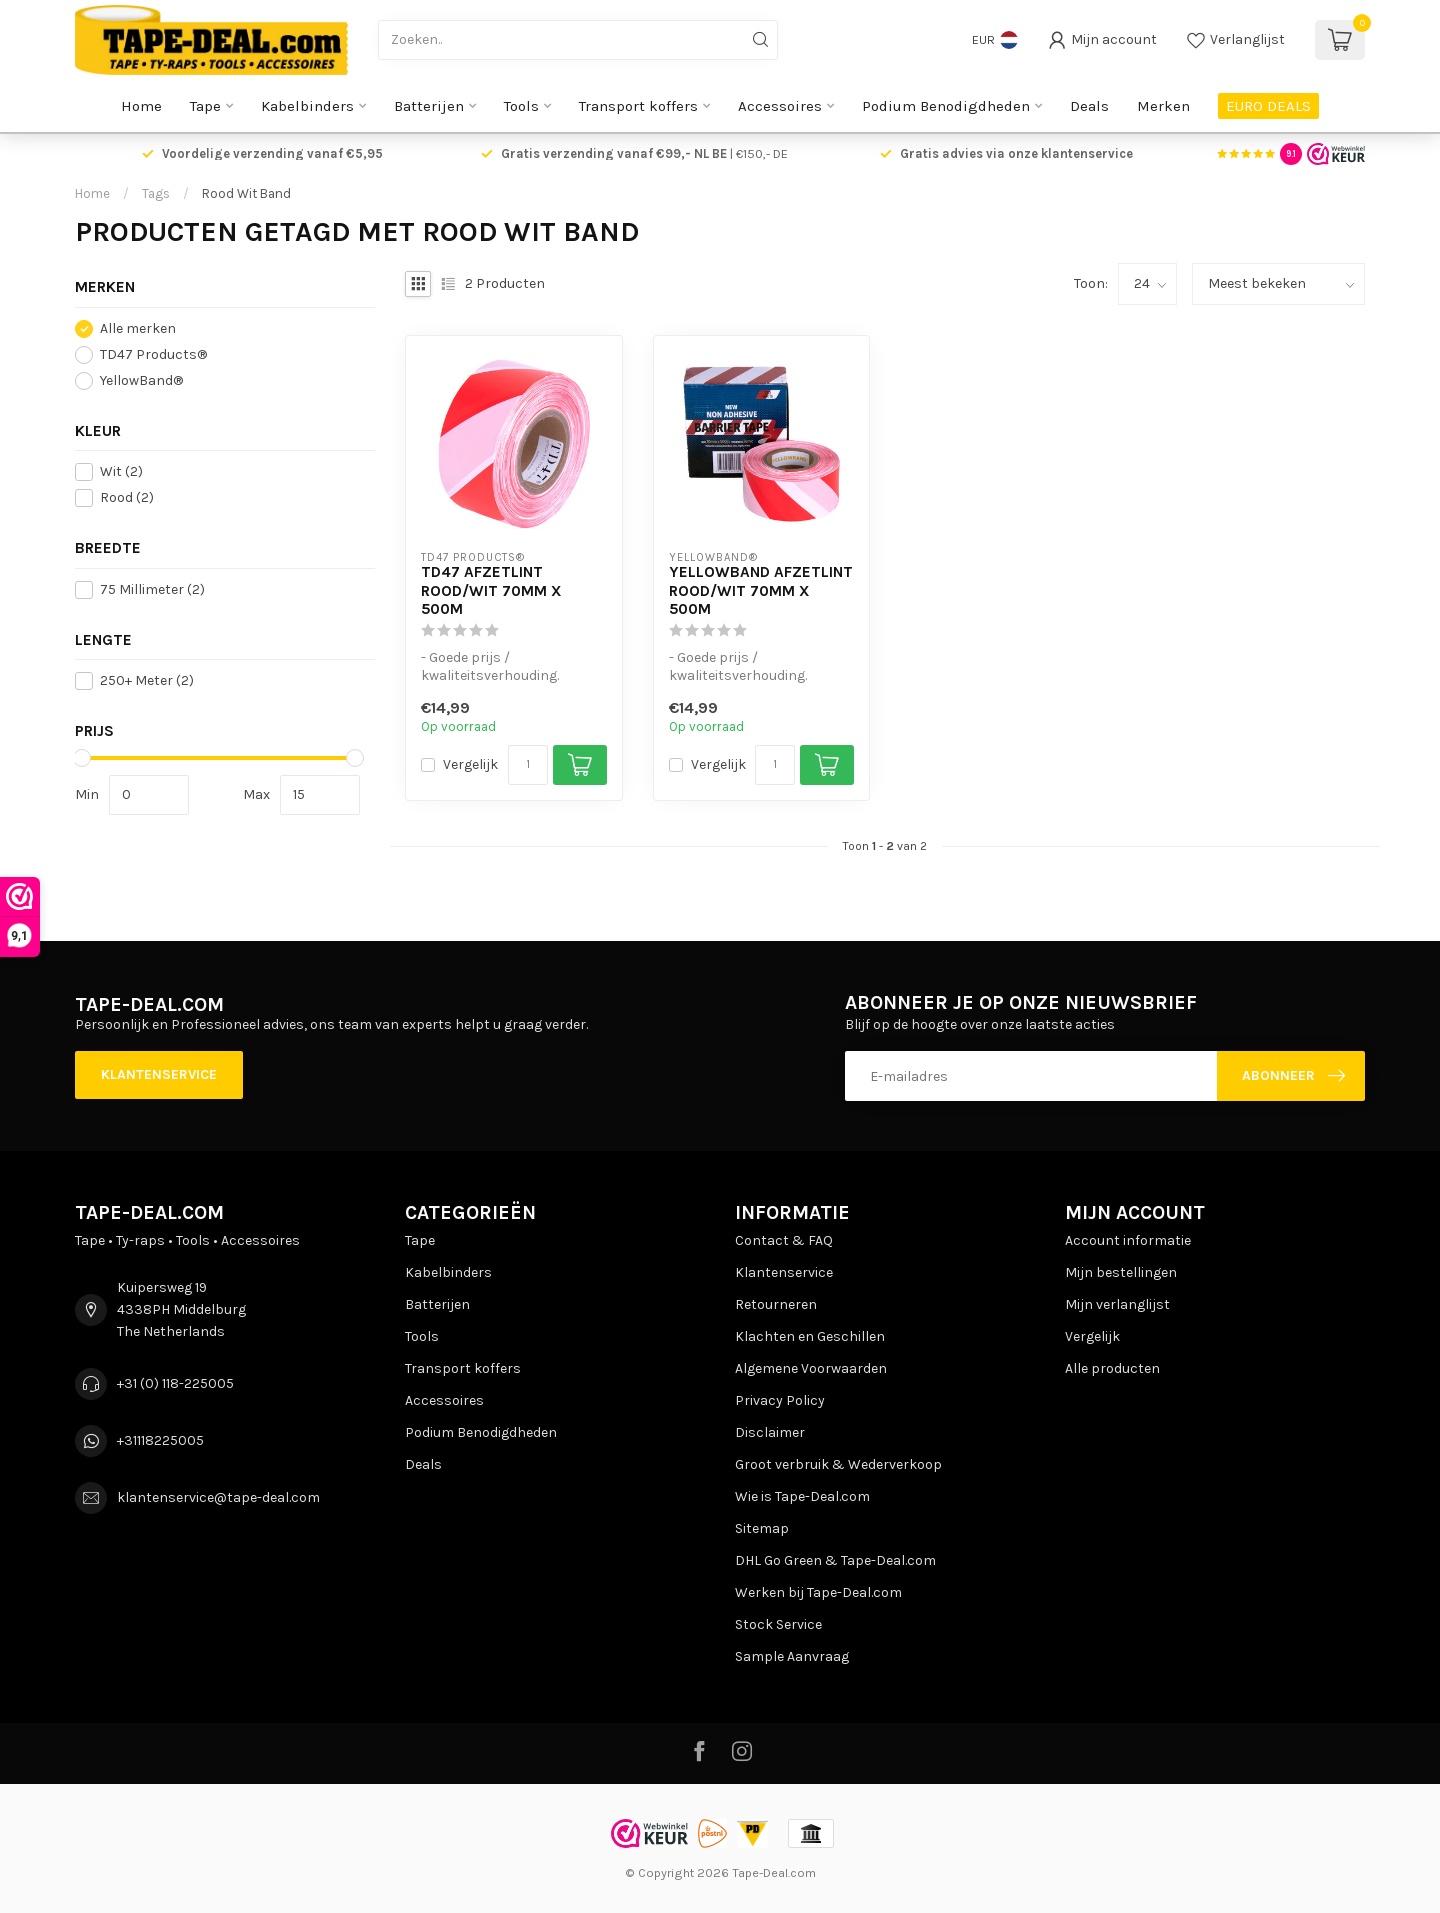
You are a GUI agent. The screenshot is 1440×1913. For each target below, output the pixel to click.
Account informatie (1128, 1240)
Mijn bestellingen (1121, 1272)
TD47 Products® (153, 354)
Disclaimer (770, 1432)
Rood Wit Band (246, 193)
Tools (521, 106)
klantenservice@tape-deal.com (218, 1497)
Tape (205, 106)
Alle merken (138, 328)
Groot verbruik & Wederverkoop (838, 1464)
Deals (1089, 106)
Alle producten (1112, 1368)
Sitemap (762, 1528)
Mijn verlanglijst (1117, 1304)
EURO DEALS (1268, 106)
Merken (1163, 106)
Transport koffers (638, 106)
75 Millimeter (152, 589)
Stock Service (778, 1624)
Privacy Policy (780, 1400)
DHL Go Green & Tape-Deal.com (835, 1560)
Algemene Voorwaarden (811, 1368)
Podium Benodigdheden (946, 106)
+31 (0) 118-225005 (175, 1383)
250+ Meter (147, 680)
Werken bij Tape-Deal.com (818, 1592)
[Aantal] (528, 765)
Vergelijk (470, 764)
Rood (127, 497)
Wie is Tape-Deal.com (802, 1496)
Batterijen (429, 106)
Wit (121, 471)
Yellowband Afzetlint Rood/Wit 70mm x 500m (761, 590)
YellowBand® (141, 380)
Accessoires (780, 106)
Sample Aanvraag (792, 1656)
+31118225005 (160, 1440)
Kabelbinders (307, 106)
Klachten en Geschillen (810, 1336)
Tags (156, 193)
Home (141, 106)
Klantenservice (159, 1074)
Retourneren (776, 1304)
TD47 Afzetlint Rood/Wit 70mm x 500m (491, 590)
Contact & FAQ (784, 1240)
